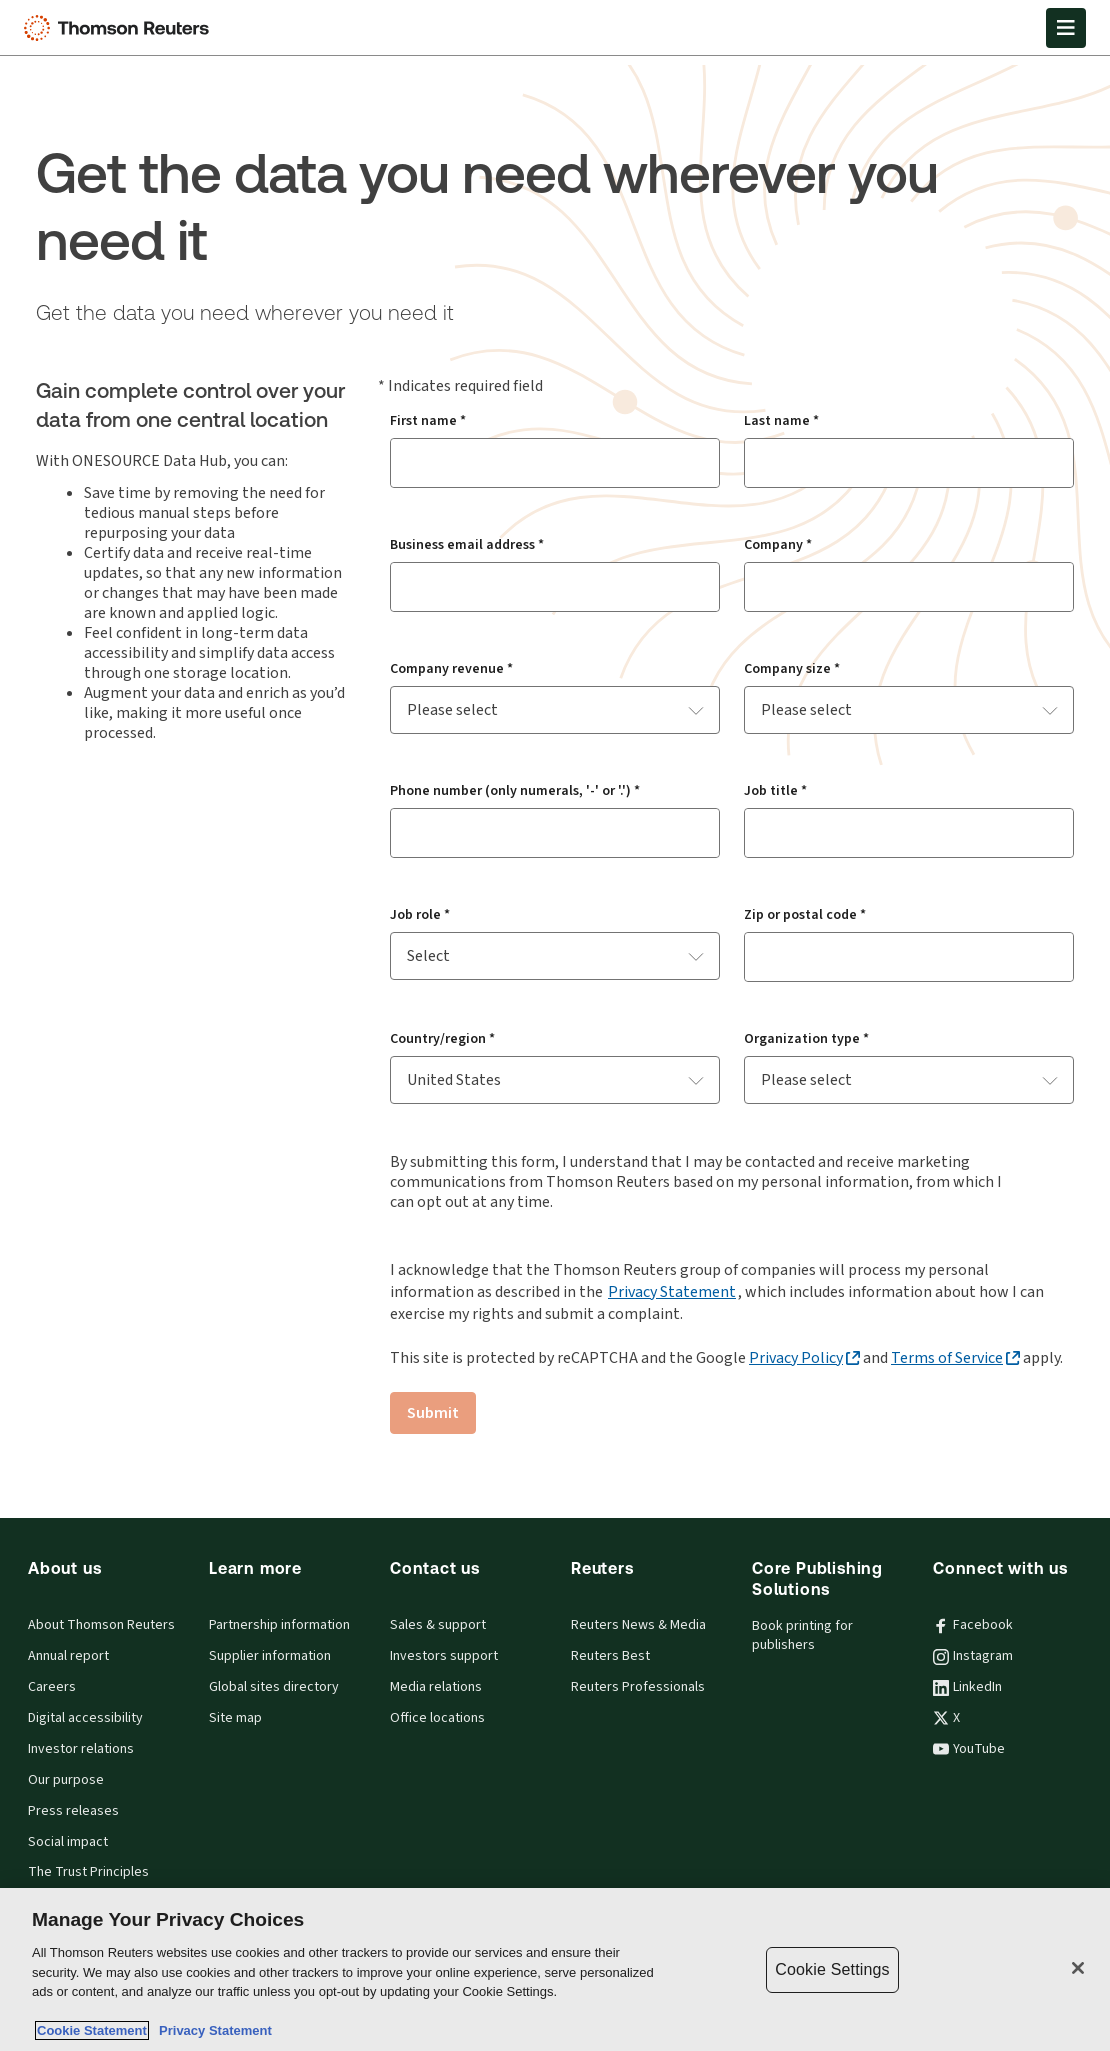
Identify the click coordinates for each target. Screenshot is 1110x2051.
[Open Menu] (1066, 28)
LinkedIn (967, 1687)
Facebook (973, 1625)
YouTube (969, 1749)
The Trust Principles (88, 1872)
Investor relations (81, 1749)
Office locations (437, 1718)
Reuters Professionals (638, 1687)
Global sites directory (274, 1687)
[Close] (1078, 1968)
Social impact (68, 1842)
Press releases (73, 1811)
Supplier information (270, 1656)
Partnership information (279, 1625)
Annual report (68, 1656)
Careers (52, 1687)
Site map (235, 1718)
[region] (555, 1969)
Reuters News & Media (638, 1625)
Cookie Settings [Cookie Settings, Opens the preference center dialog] (832, 1969)
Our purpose (66, 1780)
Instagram (973, 1656)
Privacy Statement (672, 1291)
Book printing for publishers (802, 1635)
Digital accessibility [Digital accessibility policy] (85, 1718)
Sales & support (438, 1625)
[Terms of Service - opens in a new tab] (955, 1358)
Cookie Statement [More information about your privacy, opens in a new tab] (92, 2030)
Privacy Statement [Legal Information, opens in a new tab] (212, 2030)
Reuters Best (610, 1656)
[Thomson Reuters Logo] (121, 28)
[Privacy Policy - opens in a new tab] (804, 1358)
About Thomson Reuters (101, 1625)
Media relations (436, 1687)
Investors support (444, 1656)
